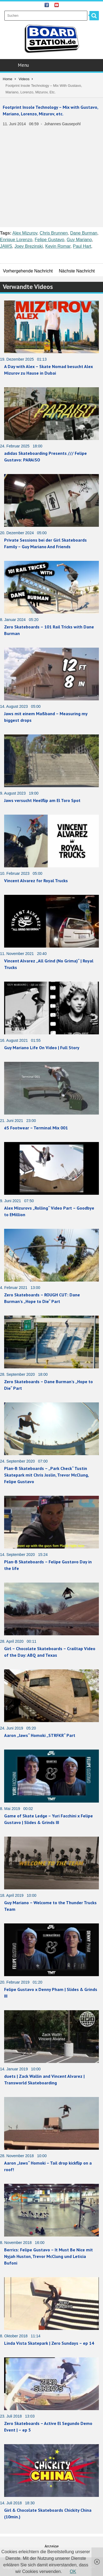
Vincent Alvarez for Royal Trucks (36, 880)
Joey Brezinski (29, 246)
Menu (52, 65)
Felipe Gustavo (49, 239)
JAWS (6, 246)
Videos (24, 79)
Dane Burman (84, 233)
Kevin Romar (58, 246)
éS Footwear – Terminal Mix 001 (36, 1127)
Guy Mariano (79, 239)
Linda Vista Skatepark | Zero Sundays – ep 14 (49, 2343)
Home (7, 79)
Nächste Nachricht (77, 271)
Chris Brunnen (54, 233)
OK (73, 2571)
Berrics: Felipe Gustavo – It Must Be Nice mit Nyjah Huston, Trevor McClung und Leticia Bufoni (48, 2256)
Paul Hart (82, 246)
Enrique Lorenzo (16, 239)
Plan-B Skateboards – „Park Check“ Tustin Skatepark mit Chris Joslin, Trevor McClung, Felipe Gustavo (46, 1475)
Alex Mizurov (24, 233)
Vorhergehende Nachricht (28, 271)
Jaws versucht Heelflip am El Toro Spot (42, 800)
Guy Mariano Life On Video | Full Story (41, 1047)
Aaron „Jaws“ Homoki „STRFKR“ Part (39, 1735)
